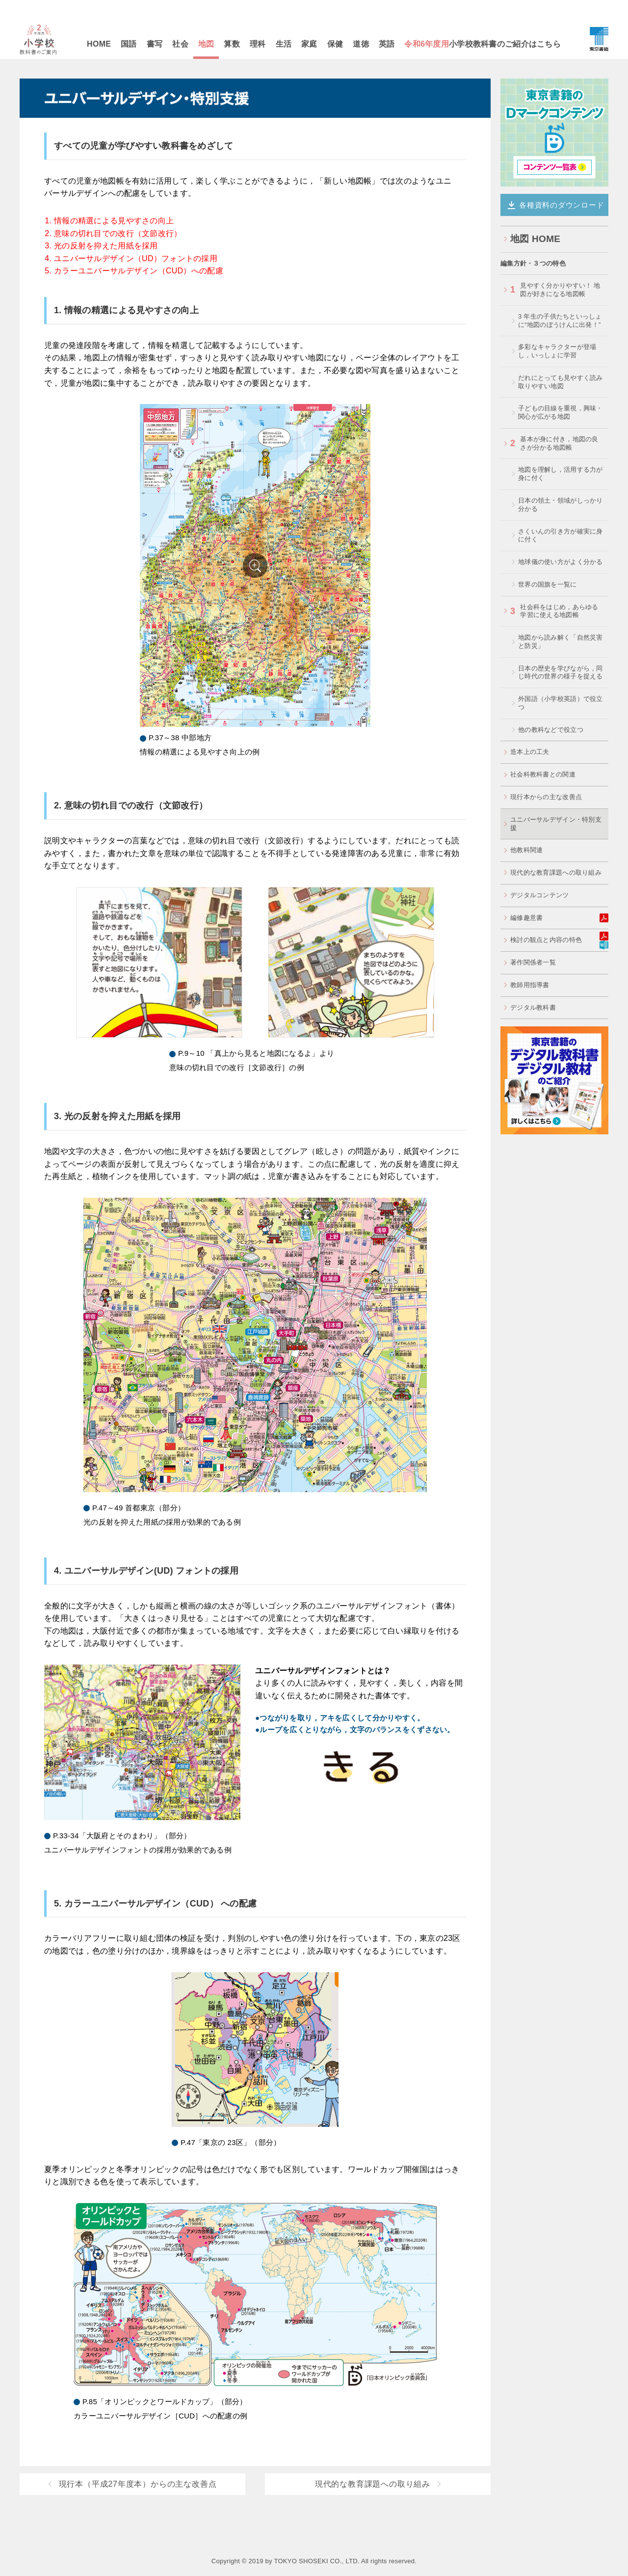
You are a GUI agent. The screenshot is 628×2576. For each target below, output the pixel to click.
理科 (258, 44)
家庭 (309, 44)
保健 (335, 44)
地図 (206, 44)
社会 (180, 44)
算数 (232, 44)
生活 (284, 44)
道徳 (361, 44)
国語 (129, 44)
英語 (387, 44)
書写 (155, 44)
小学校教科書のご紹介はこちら (482, 44)
